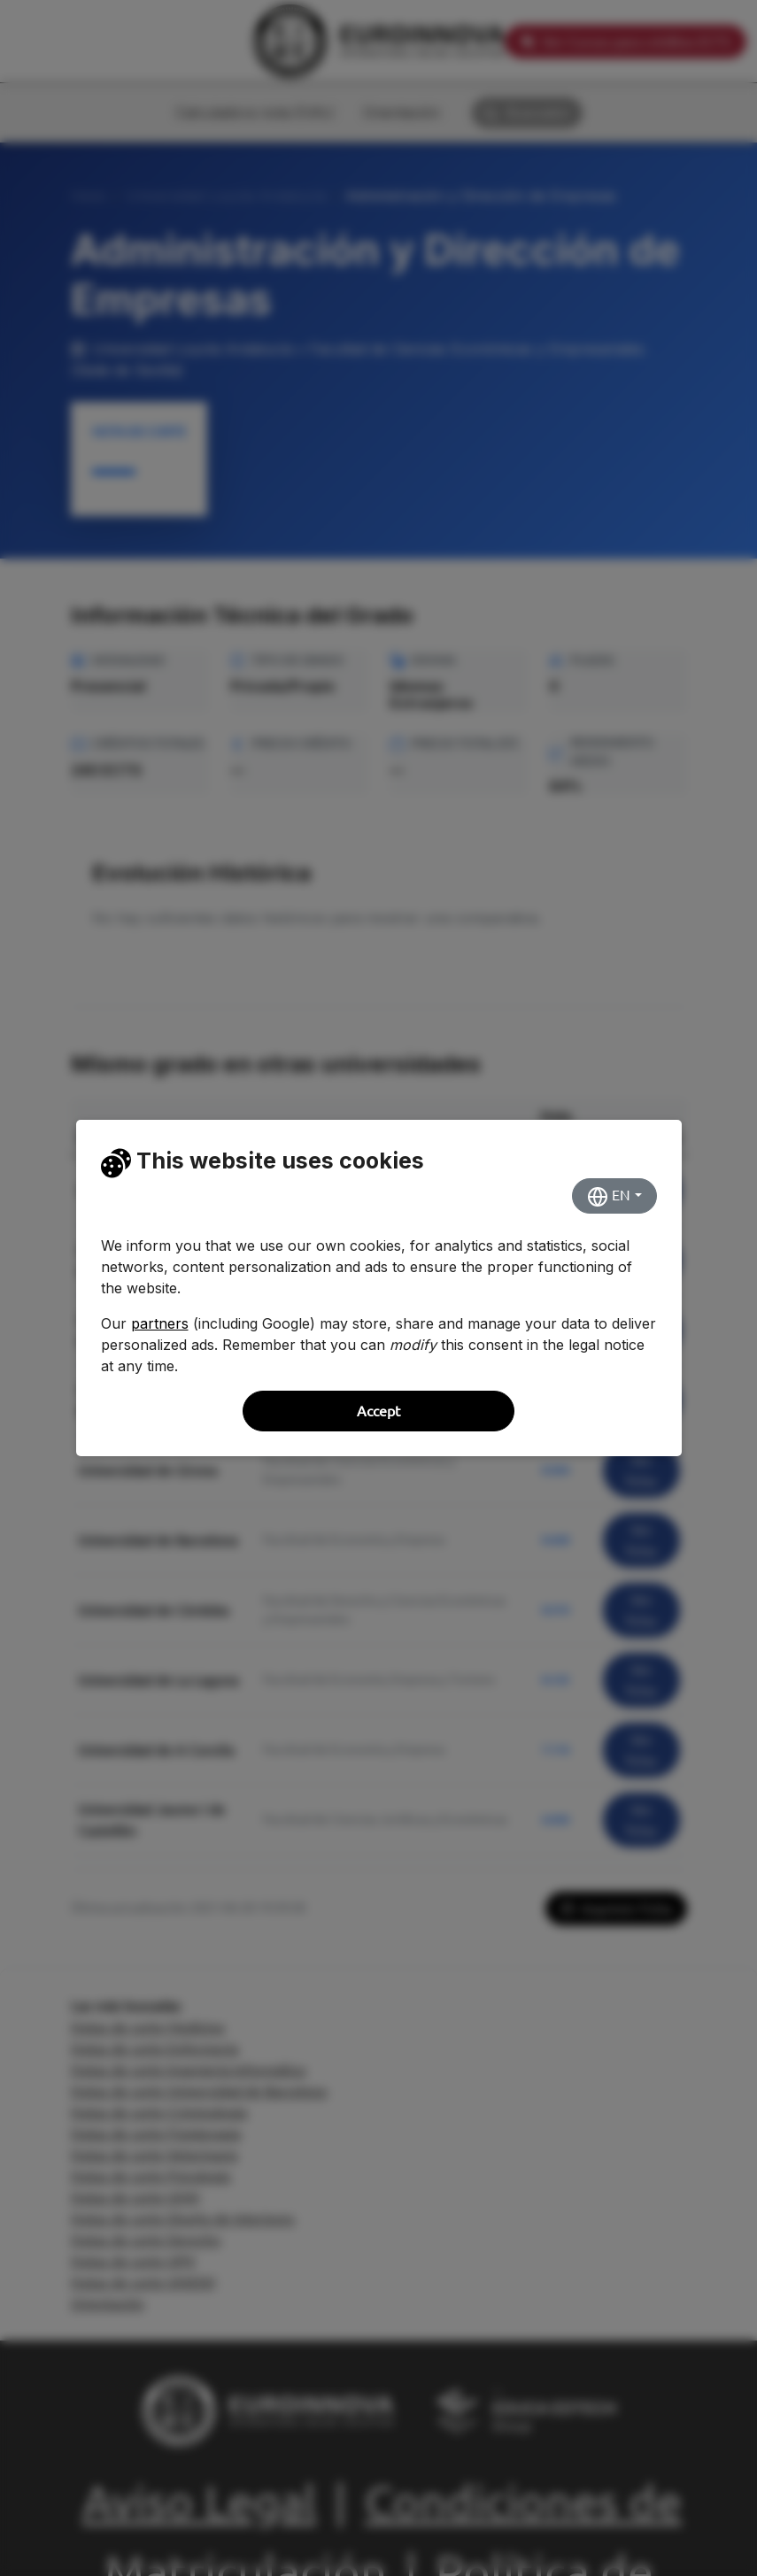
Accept (378, 1411)
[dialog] (378, 1288)
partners (160, 1323)
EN (608, 1196)
